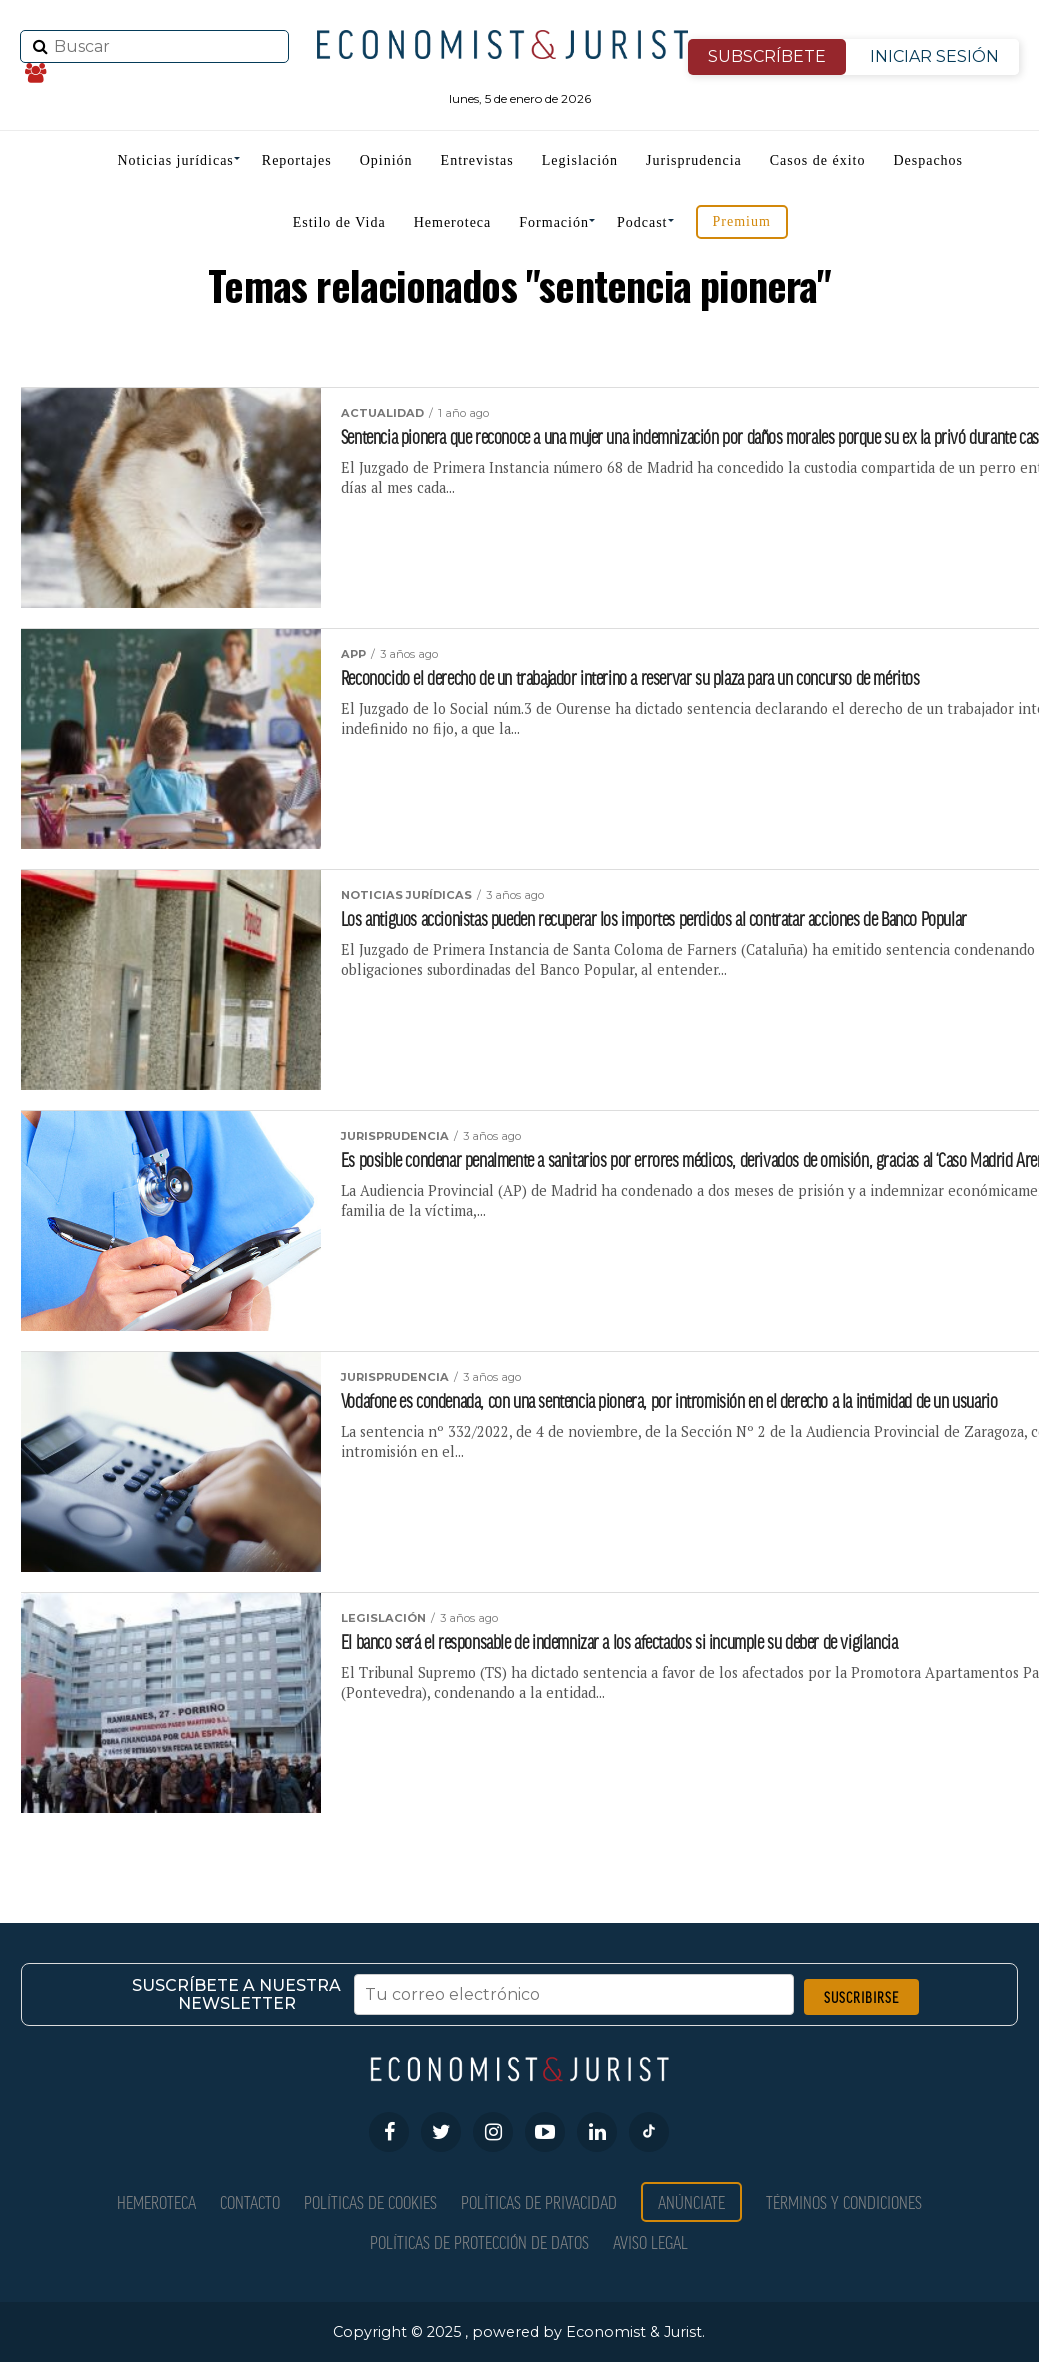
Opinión (386, 160)
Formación (554, 222)
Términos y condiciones (844, 2201)
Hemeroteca (453, 222)
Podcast (642, 222)
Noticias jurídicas (175, 160)
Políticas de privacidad (539, 2201)
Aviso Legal (650, 2241)
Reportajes (297, 160)
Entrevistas (477, 160)
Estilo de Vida (339, 222)
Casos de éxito (818, 160)
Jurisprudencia (694, 160)
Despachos (928, 160)
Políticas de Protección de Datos (479, 2241)
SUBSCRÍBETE (767, 56)
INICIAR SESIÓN (934, 56)
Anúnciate (691, 2201)
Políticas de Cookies (370, 2201)
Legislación (580, 160)
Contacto (250, 2201)
